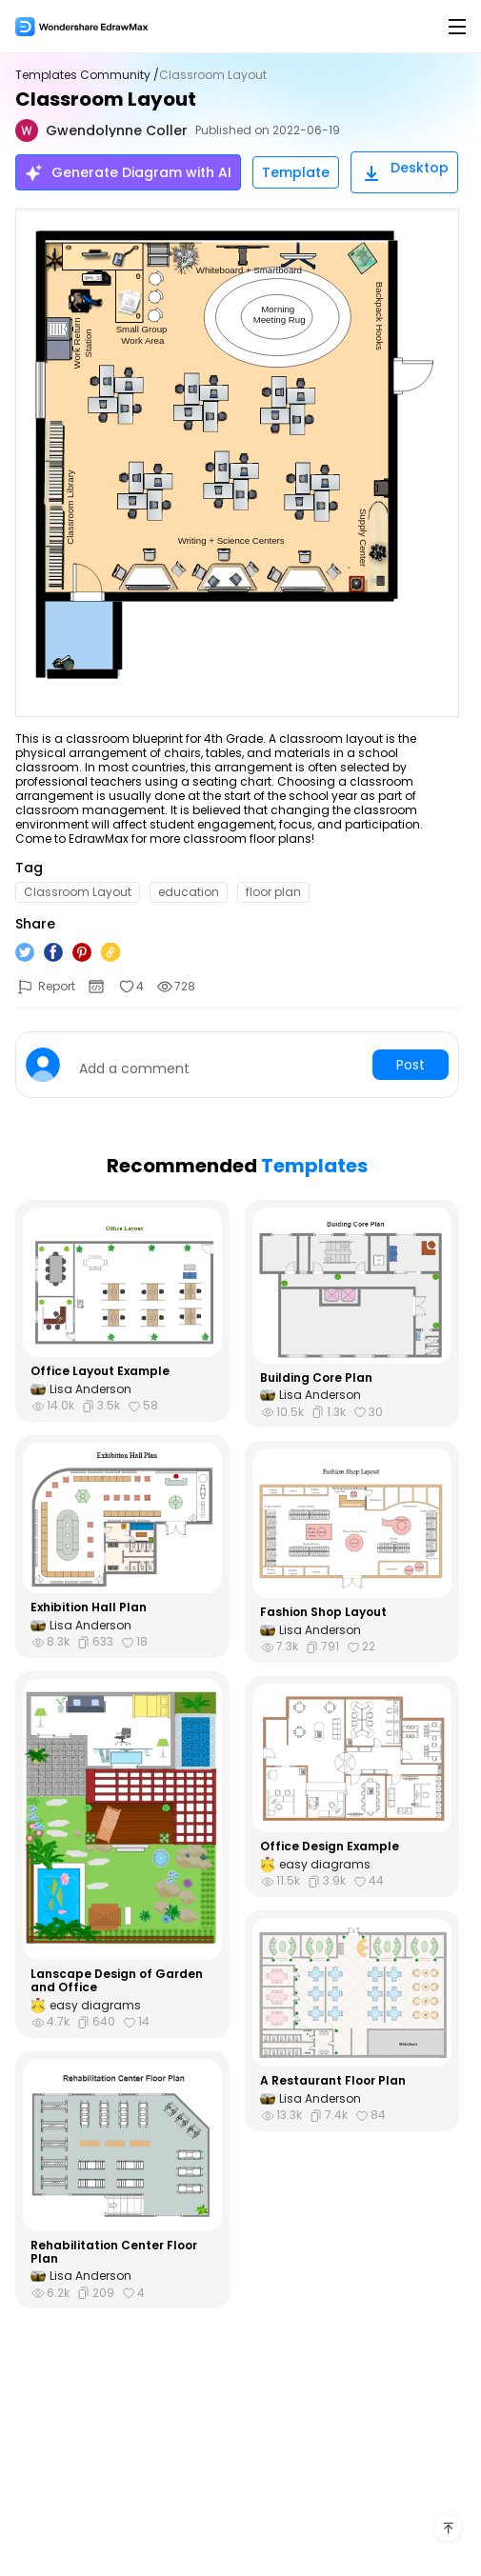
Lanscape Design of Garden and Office (116, 1981)
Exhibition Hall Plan (88, 1607)
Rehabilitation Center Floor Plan (113, 2252)
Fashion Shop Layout (323, 1612)
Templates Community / (87, 75)
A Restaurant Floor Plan (333, 2080)
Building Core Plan (316, 1378)
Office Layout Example (100, 1371)
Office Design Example (329, 1846)
